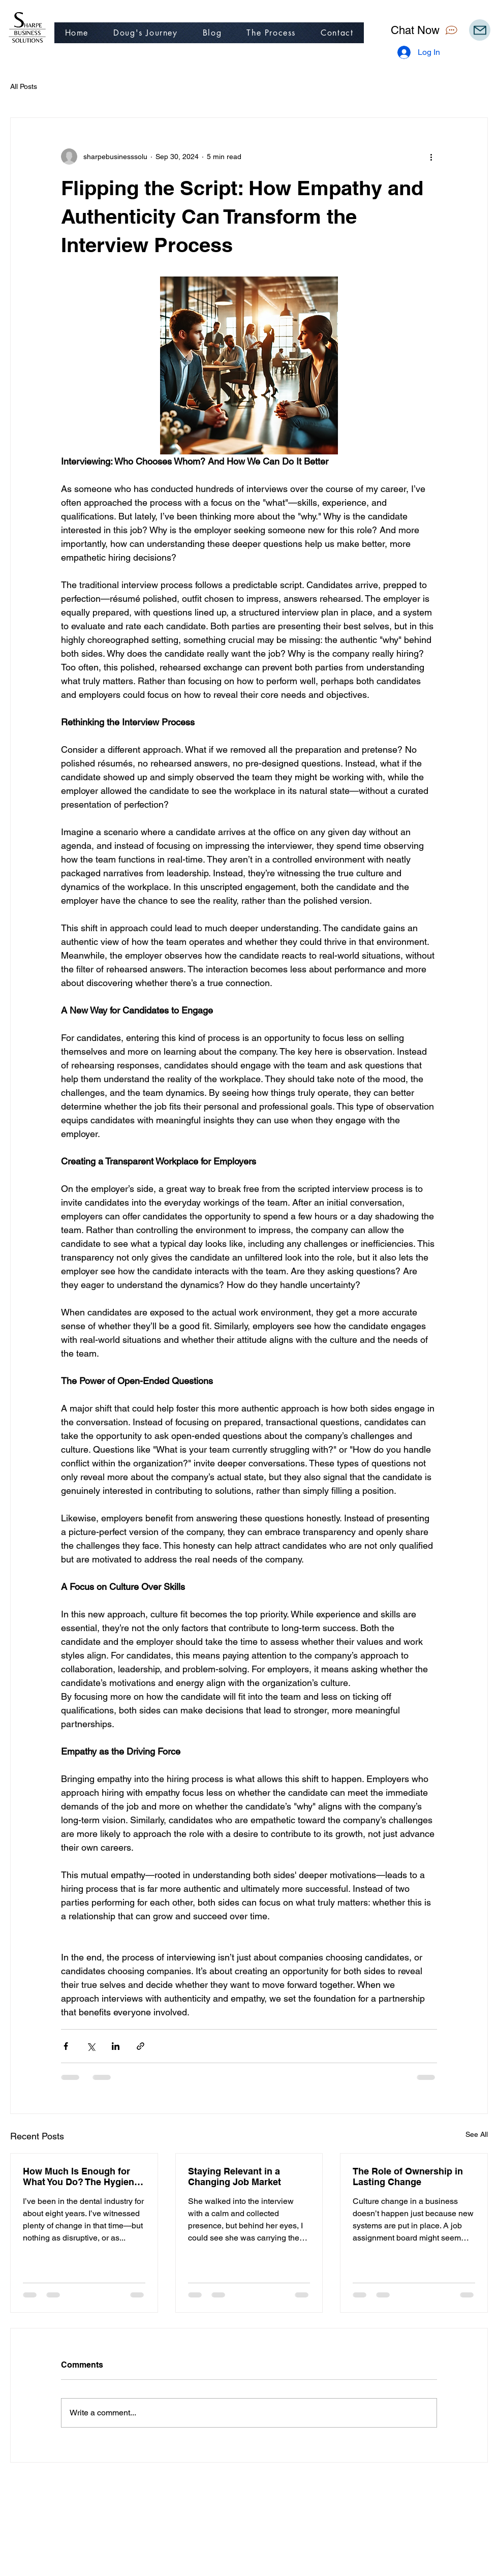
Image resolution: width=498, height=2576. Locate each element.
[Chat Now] (425, 30)
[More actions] (431, 156)
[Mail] (479, 30)
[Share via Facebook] (66, 2046)
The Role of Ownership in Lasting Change (408, 2176)
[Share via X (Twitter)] (91, 2046)
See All (476, 2134)
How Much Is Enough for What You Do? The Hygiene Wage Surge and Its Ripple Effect (81, 2176)
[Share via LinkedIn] (115, 2046)
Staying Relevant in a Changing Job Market (234, 2176)
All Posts (23, 86)
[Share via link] (140, 2046)
